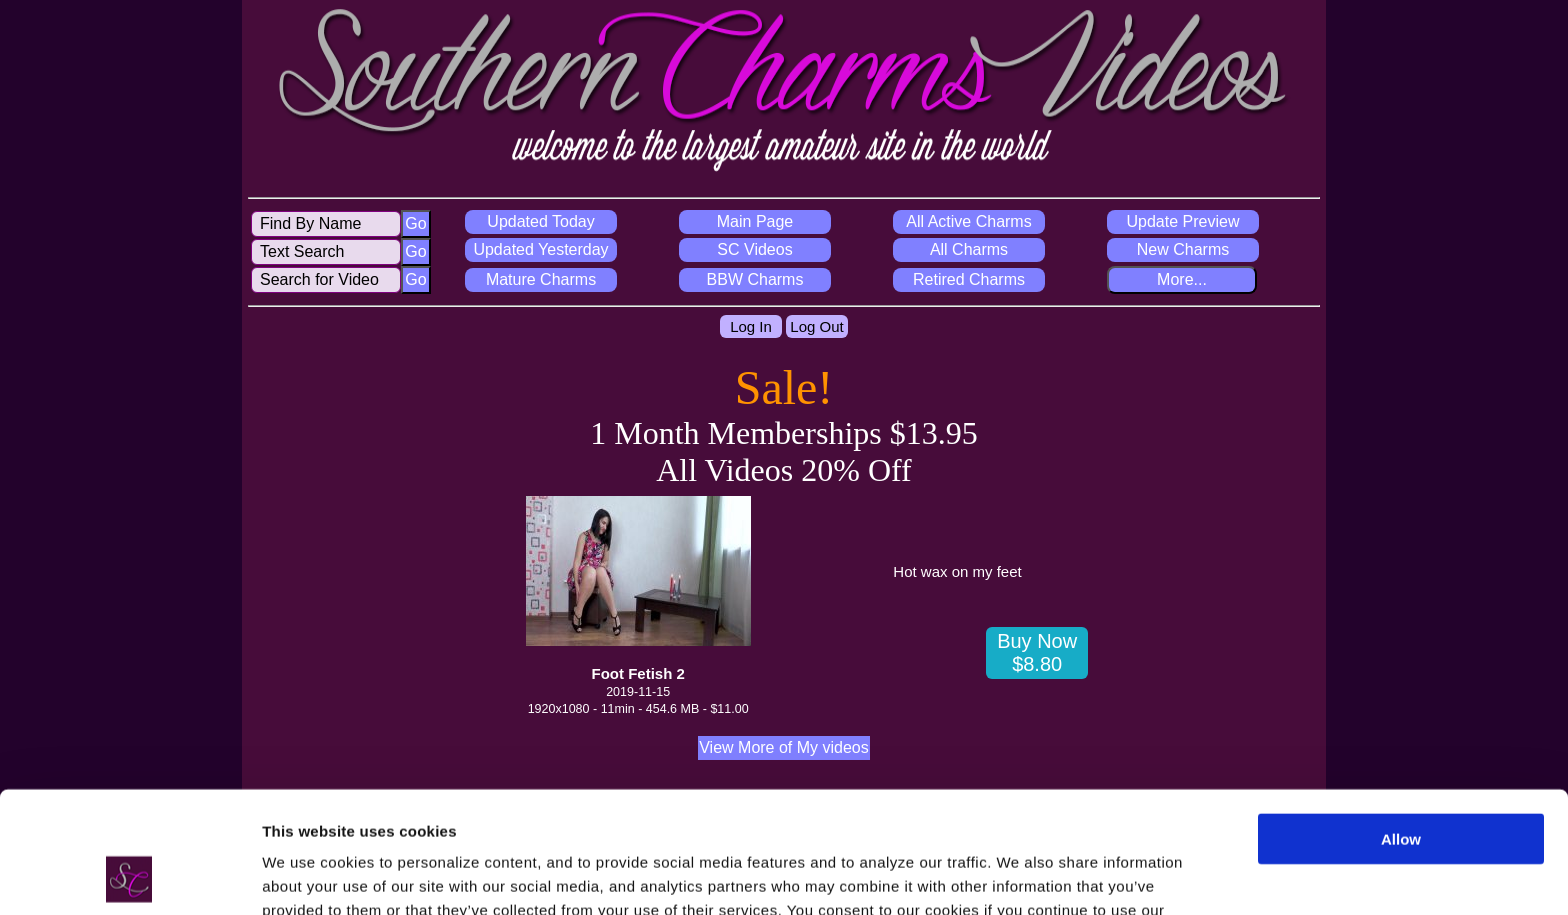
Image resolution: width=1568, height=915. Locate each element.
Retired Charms (969, 279)
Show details (308, 875)
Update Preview (1183, 221)
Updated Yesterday (540, 249)
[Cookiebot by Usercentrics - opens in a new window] (129, 876)
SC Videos (754, 249)
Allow (1401, 725)
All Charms (969, 249)
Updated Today (540, 221)
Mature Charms (541, 279)
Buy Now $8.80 (1037, 652)
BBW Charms (755, 279)
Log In (751, 326)
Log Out (816, 326)
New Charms (1183, 249)
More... (1182, 279)
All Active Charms (968, 221)
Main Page (755, 221)
